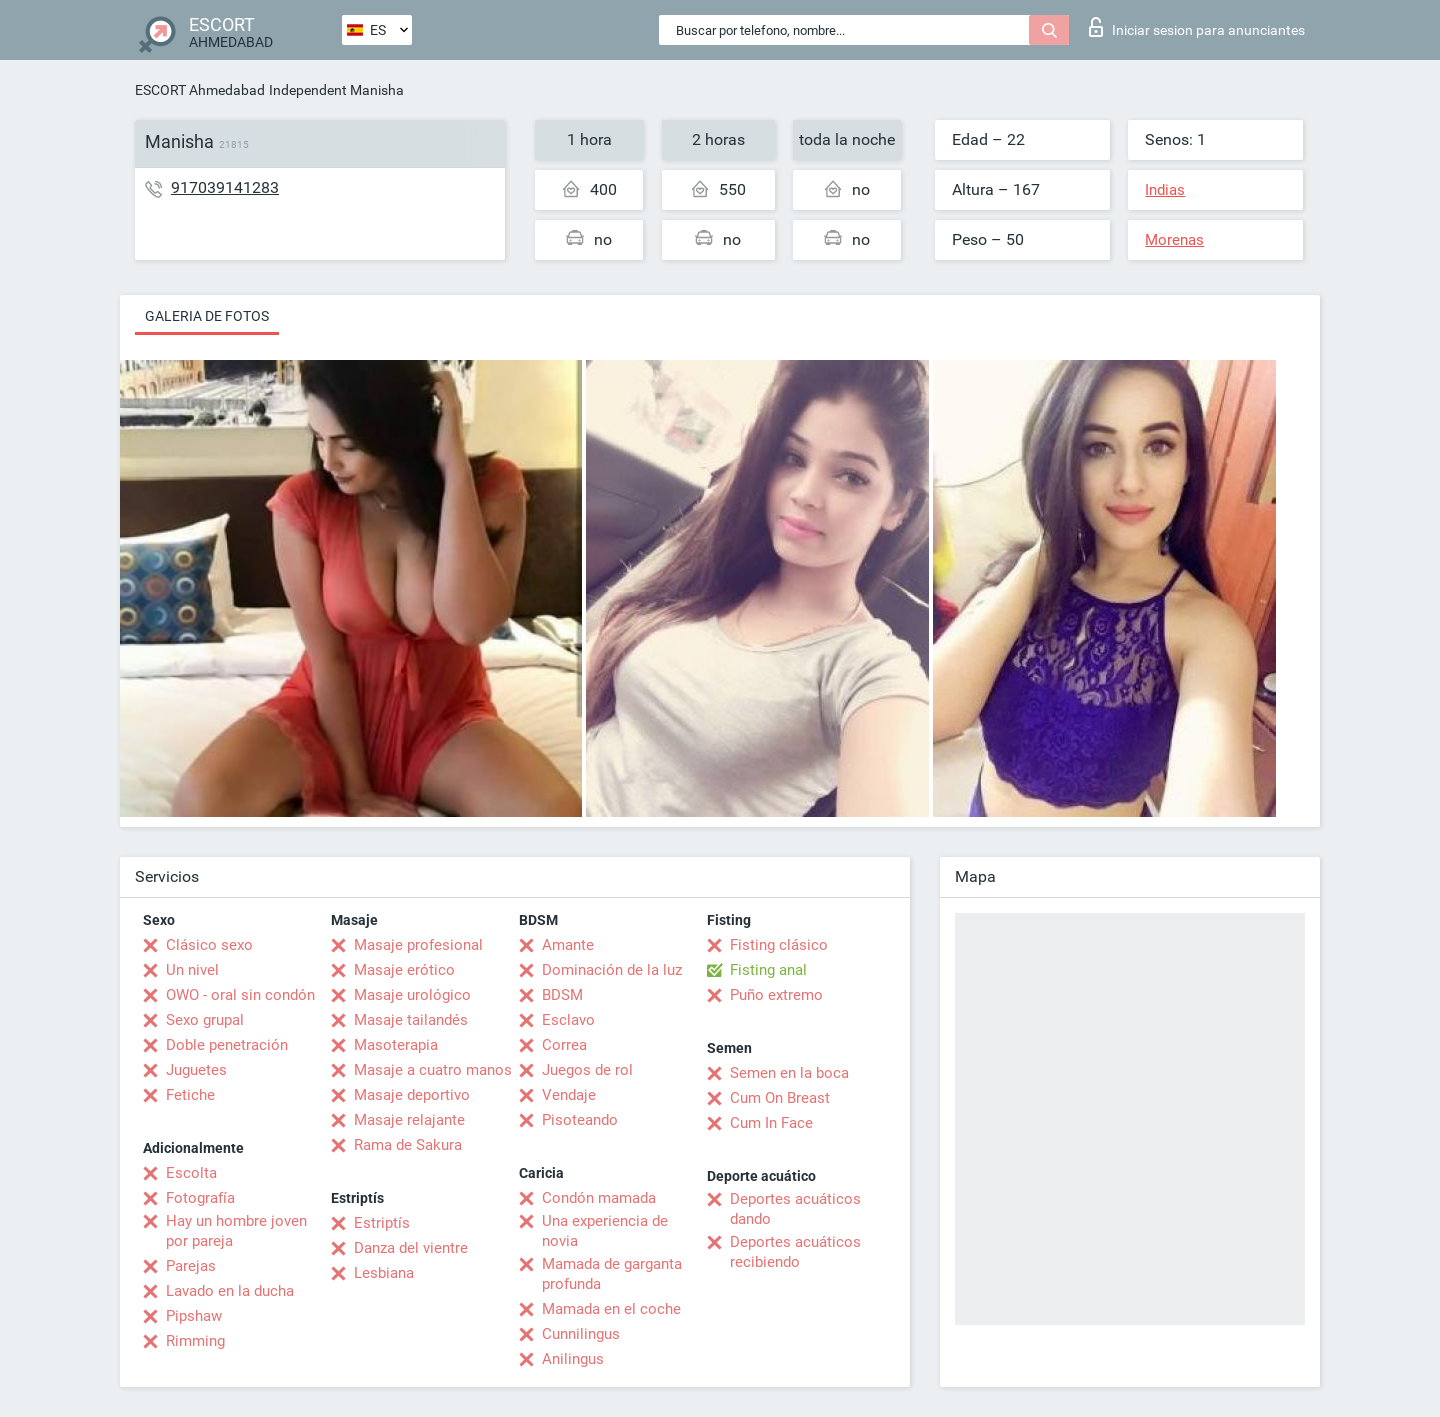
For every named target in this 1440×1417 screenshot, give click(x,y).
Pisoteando (580, 1120)
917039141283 (225, 187)
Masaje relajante (409, 1120)
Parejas (191, 1266)
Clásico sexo (209, 945)
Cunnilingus (581, 1334)
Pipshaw (194, 1316)
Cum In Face (771, 1123)
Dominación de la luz (612, 970)
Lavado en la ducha (230, 1291)
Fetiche (190, 1095)
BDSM (562, 995)
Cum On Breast (780, 1098)
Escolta (191, 1173)
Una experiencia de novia (605, 1231)
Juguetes (196, 1070)
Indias (1165, 190)
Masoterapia (396, 1045)
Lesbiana (384, 1273)
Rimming (195, 1341)
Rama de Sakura (408, 1145)
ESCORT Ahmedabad (200, 90)
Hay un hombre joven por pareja (236, 1231)
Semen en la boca (789, 1073)
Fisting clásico (779, 945)
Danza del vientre (411, 1248)
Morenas (1174, 240)
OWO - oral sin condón (240, 995)
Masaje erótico (404, 970)
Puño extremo (776, 995)
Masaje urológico (412, 995)
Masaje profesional (418, 945)
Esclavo (568, 1020)
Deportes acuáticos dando (795, 1209)
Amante (568, 945)
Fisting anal (768, 970)
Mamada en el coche (611, 1309)
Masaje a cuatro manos (433, 1070)
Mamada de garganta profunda (612, 1274)
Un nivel (192, 970)
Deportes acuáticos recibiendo (795, 1252)
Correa (564, 1045)
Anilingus (573, 1359)
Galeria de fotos (207, 316)
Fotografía (200, 1198)
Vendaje (569, 1095)
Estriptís (382, 1223)
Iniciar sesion (1197, 27)
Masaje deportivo (412, 1095)
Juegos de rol (587, 1070)
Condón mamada (599, 1198)
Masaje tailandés (411, 1020)
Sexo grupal (205, 1020)
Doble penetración (227, 1045)
